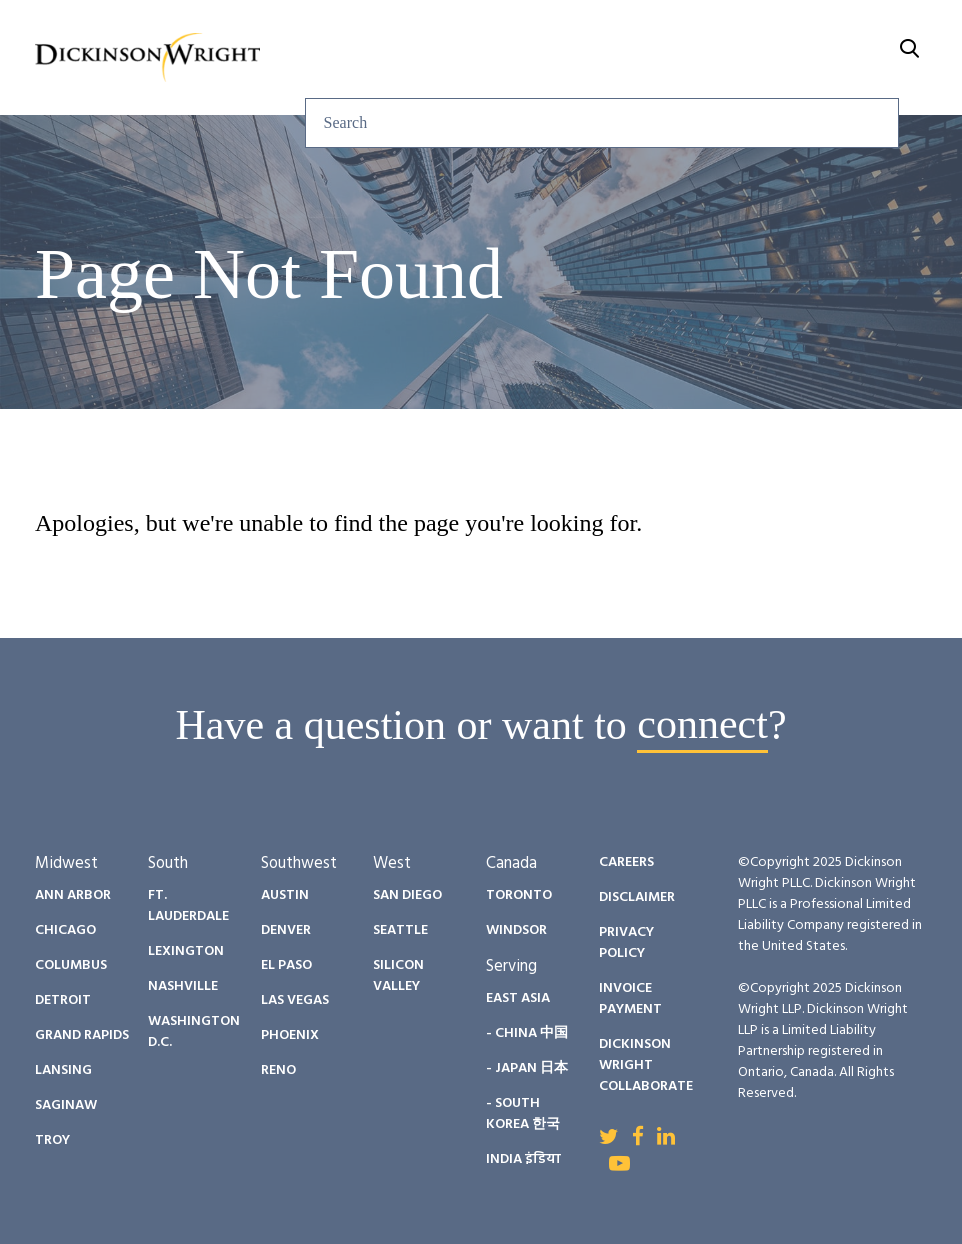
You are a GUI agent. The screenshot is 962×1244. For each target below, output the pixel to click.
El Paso (286, 965)
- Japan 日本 (527, 1068)
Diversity (631, 57)
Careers (745, 57)
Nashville (183, 986)
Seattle (400, 930)
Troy (52, 1140)
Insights (418, 57)
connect (702, 725)
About (846, 57)
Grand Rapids (82, 1035)
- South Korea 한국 (523, 1114)
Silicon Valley (398, 976)
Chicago (65, 930)
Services (304, 57)
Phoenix (290, 1035)
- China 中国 (527, 1033)
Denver (286, 930)
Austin (285, 895)
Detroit (63, 1000)
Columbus (71, 965)
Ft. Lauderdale (188, 906)
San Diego (407, 895)
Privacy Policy (626, 943)
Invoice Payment (630, 999)
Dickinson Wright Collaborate (646, 1065)
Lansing (63, 1070)
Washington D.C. (194, 1032)
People (523, 57)
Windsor (516, 930)
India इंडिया (523, 1159)
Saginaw (66, 1105)
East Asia (518, 998)
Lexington (186, 951)
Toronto (519, 895)
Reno (278, 1070)
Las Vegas (295, 1000)
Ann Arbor (73, 895)
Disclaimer (637, 897)
